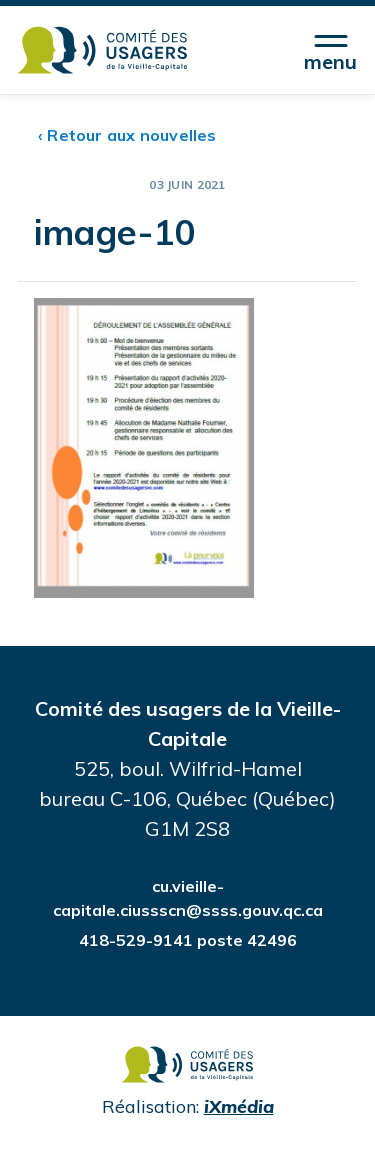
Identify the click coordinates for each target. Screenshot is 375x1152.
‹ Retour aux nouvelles (127, 135)
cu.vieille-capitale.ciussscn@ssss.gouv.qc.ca (188, 898)
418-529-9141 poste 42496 (188, 940)
